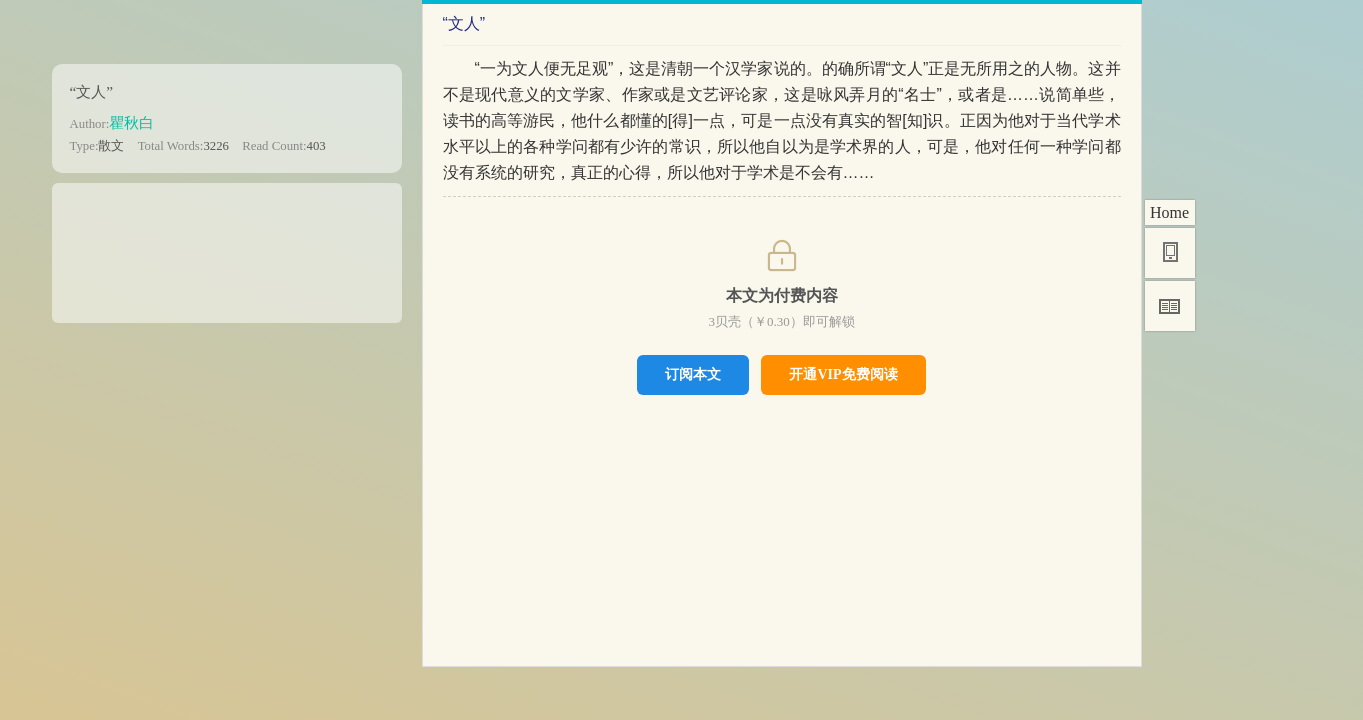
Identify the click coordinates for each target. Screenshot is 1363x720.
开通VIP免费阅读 (843, 374)
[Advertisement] (227, 246)
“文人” (92, 91)
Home (1169, 212)
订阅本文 (693, 374)
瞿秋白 (131, 122)
